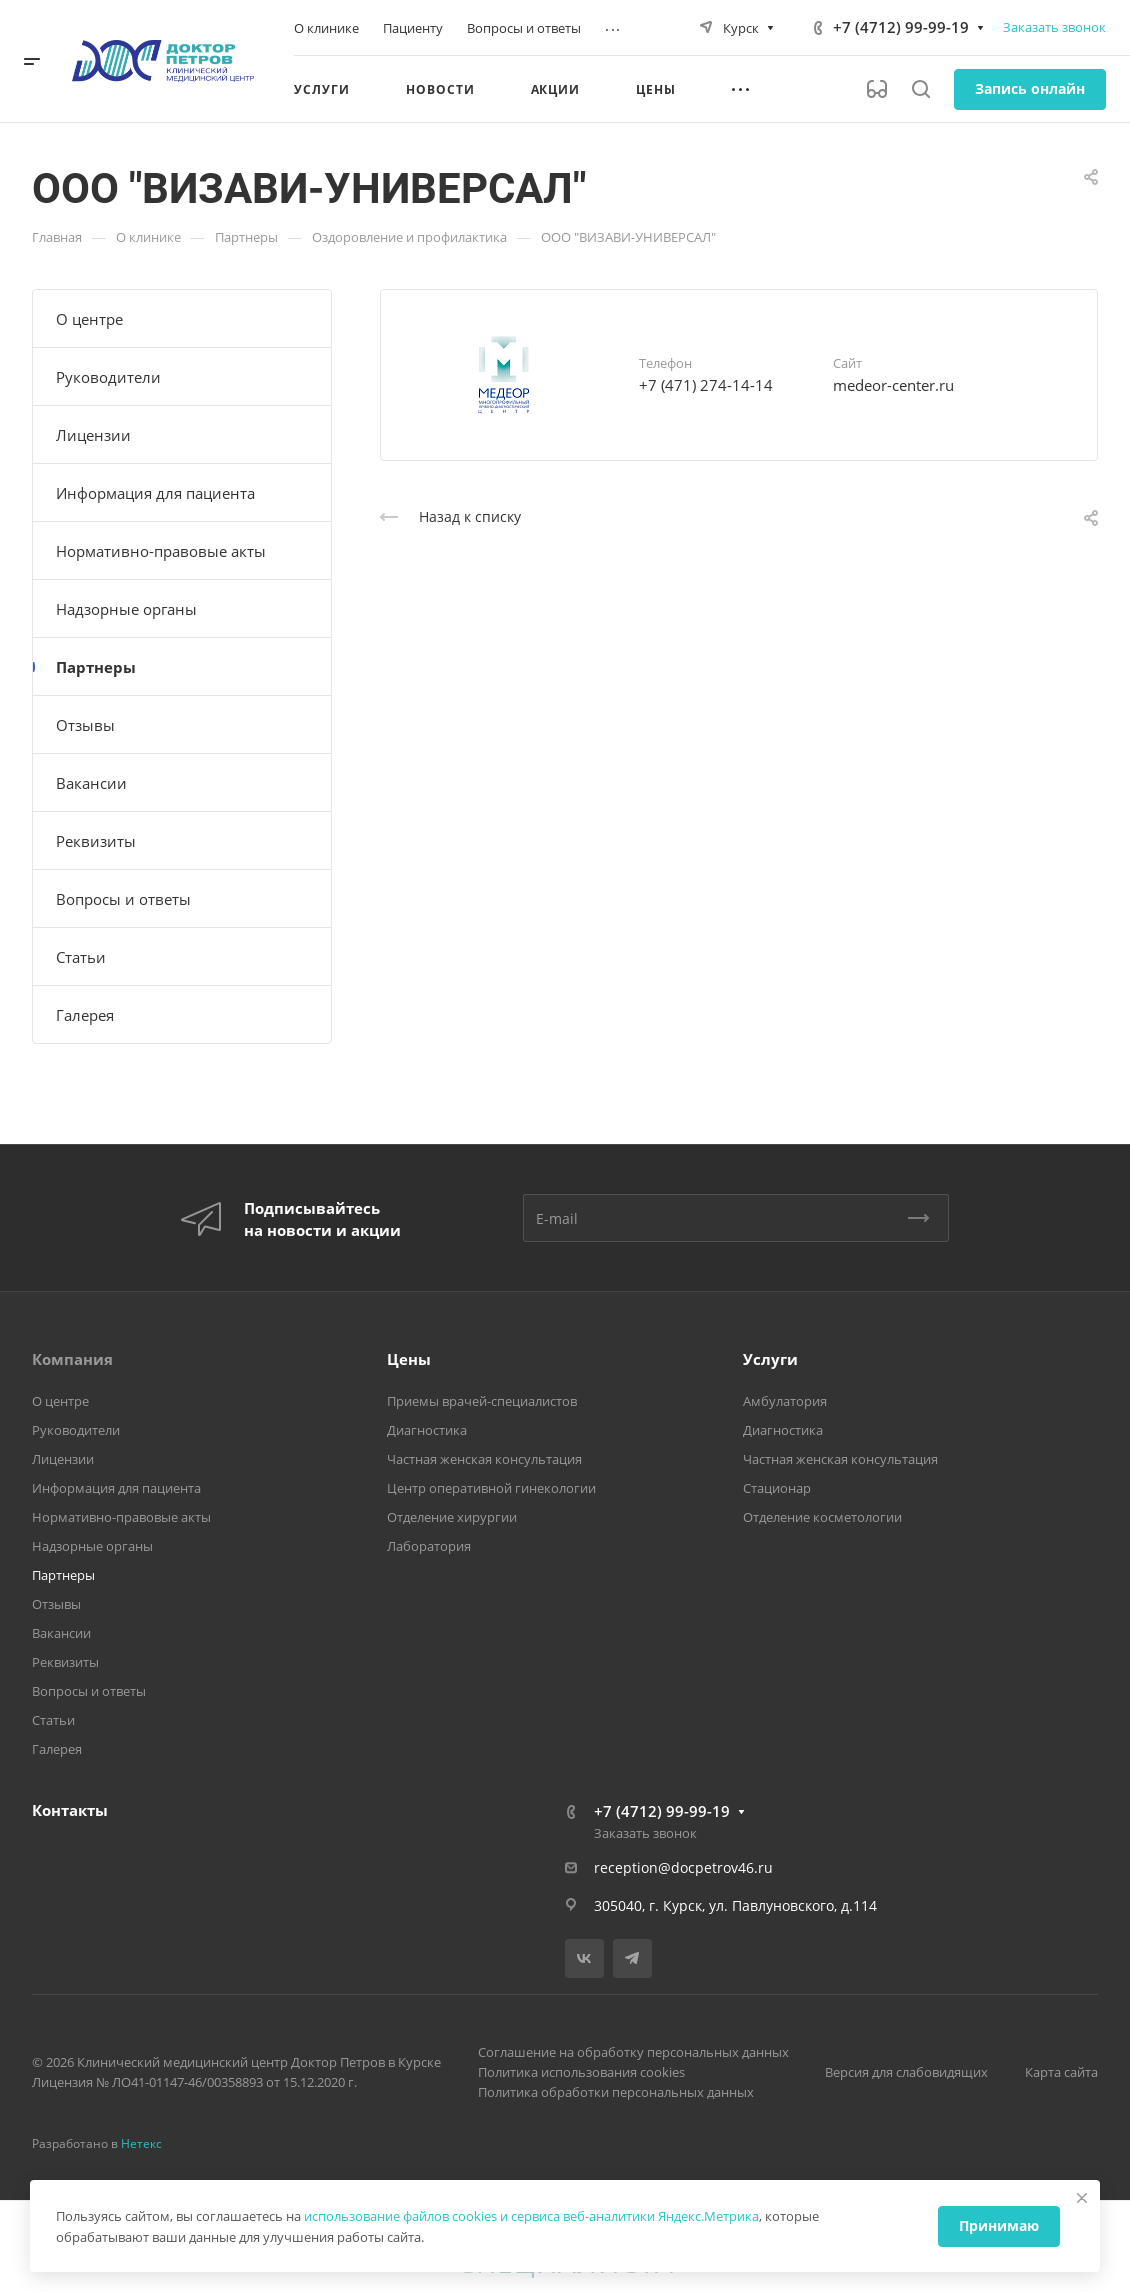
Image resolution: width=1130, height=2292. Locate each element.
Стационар (777, 1488)
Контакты (70, 1810)
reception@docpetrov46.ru (683, 1867)
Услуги (770, 1359)
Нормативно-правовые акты (161, 551)
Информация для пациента (155, 493)
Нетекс (141, 2143)
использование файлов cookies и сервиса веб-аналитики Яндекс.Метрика (531, 2216)
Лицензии (93, 435)
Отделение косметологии (822, 1517)
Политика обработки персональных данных (616, 2092)
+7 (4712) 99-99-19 (901, 27)
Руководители (108, 377)
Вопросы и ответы (123, 899)
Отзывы (85, 725)
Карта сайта (1061, 2072)
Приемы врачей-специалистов (482, 1401)
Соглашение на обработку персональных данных (633, 2052)
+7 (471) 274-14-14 (706, 385)
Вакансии (91, 783)
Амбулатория (785, 1401)
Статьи (81, 957)
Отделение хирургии (452, 1517)
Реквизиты (96, 841)
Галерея (85, 1015)
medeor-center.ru (893, 385)
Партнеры (96, 667)
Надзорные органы (126, 609)
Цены (409, 1359)
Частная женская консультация (484, 1459)
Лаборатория (429, 1546)
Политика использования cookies (581, 2072)
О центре (89, 319)
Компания (72, 1359)
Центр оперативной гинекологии (491, 1488)
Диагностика (427, 1430)
